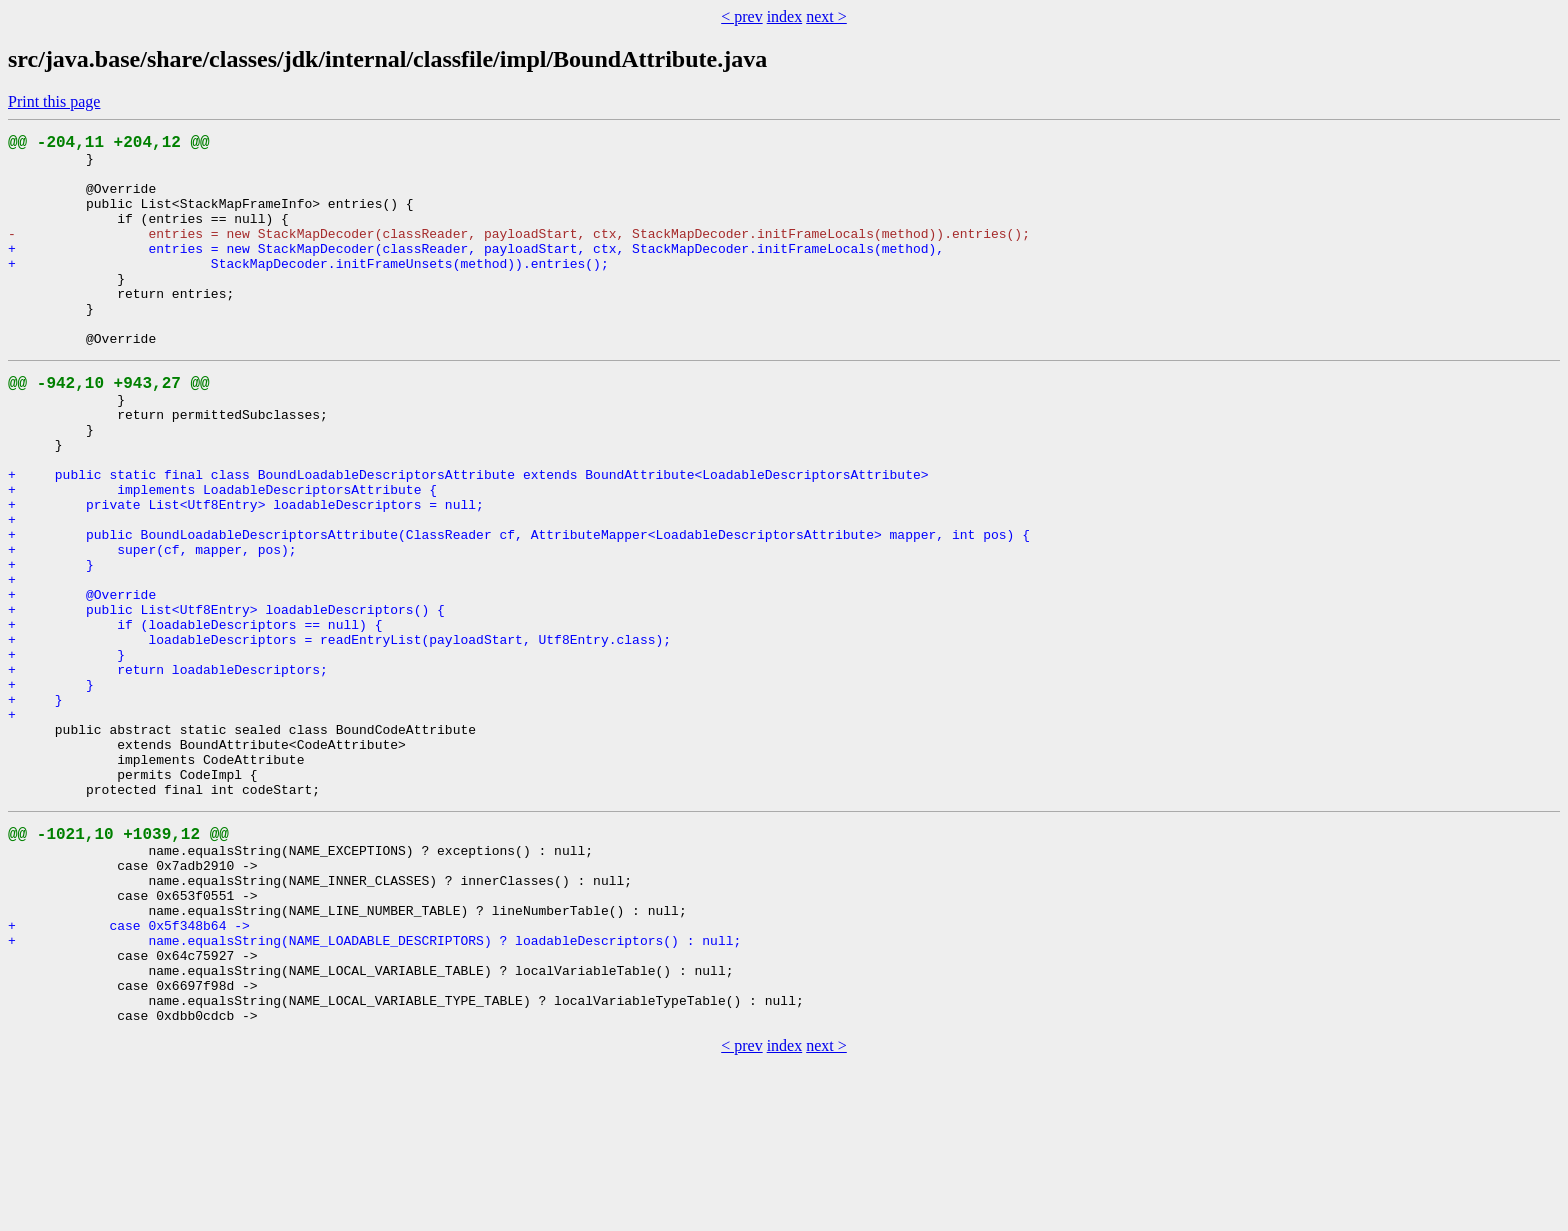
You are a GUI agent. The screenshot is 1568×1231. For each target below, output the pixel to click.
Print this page (54, 101)
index (785, 16)
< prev (741, 16)
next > (826, 16)
